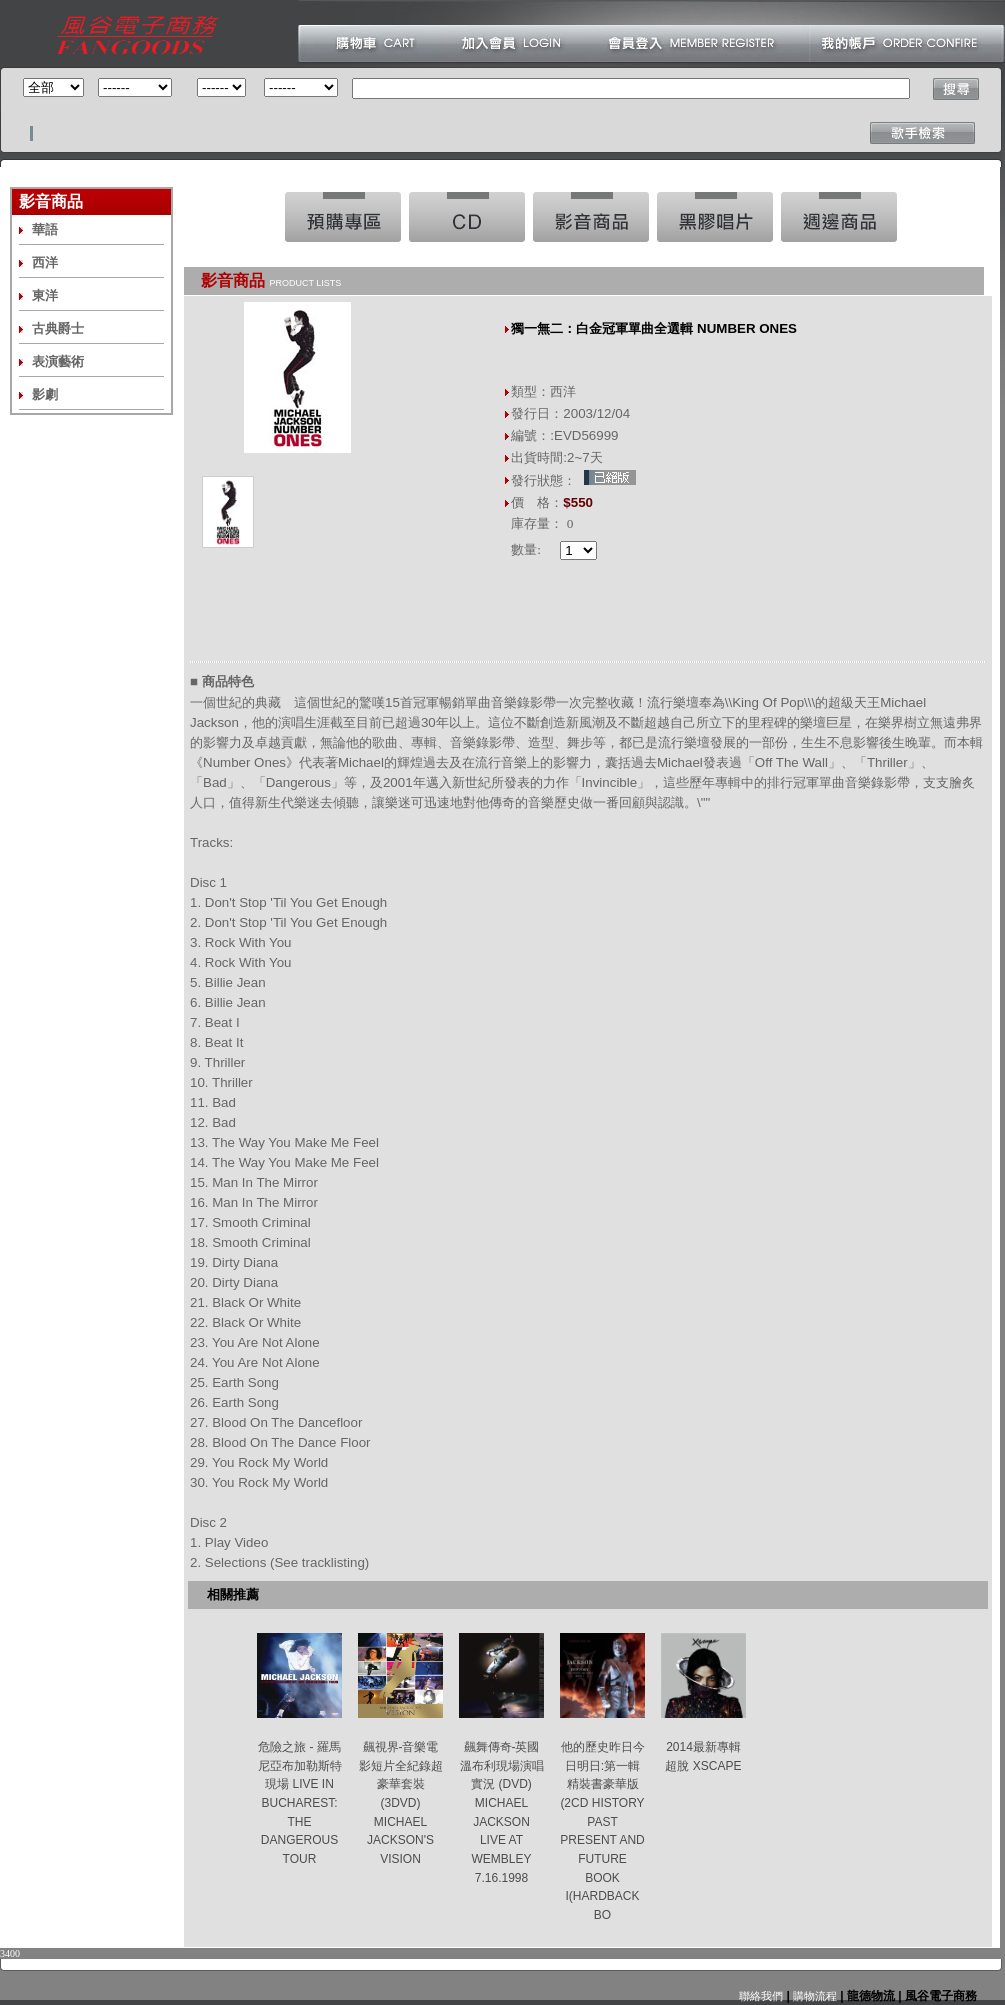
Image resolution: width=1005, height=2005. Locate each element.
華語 (45, 229)
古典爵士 (58, 328)
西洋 (45, 262)
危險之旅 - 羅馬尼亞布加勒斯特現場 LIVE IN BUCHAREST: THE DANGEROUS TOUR (300, 1803)
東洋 (45, 295)
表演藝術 (58, 361)
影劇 (45, 394)
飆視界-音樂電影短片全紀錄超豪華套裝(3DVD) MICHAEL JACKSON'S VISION (401, 1803)
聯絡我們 (761, 1996)
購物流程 (813, 1996)
